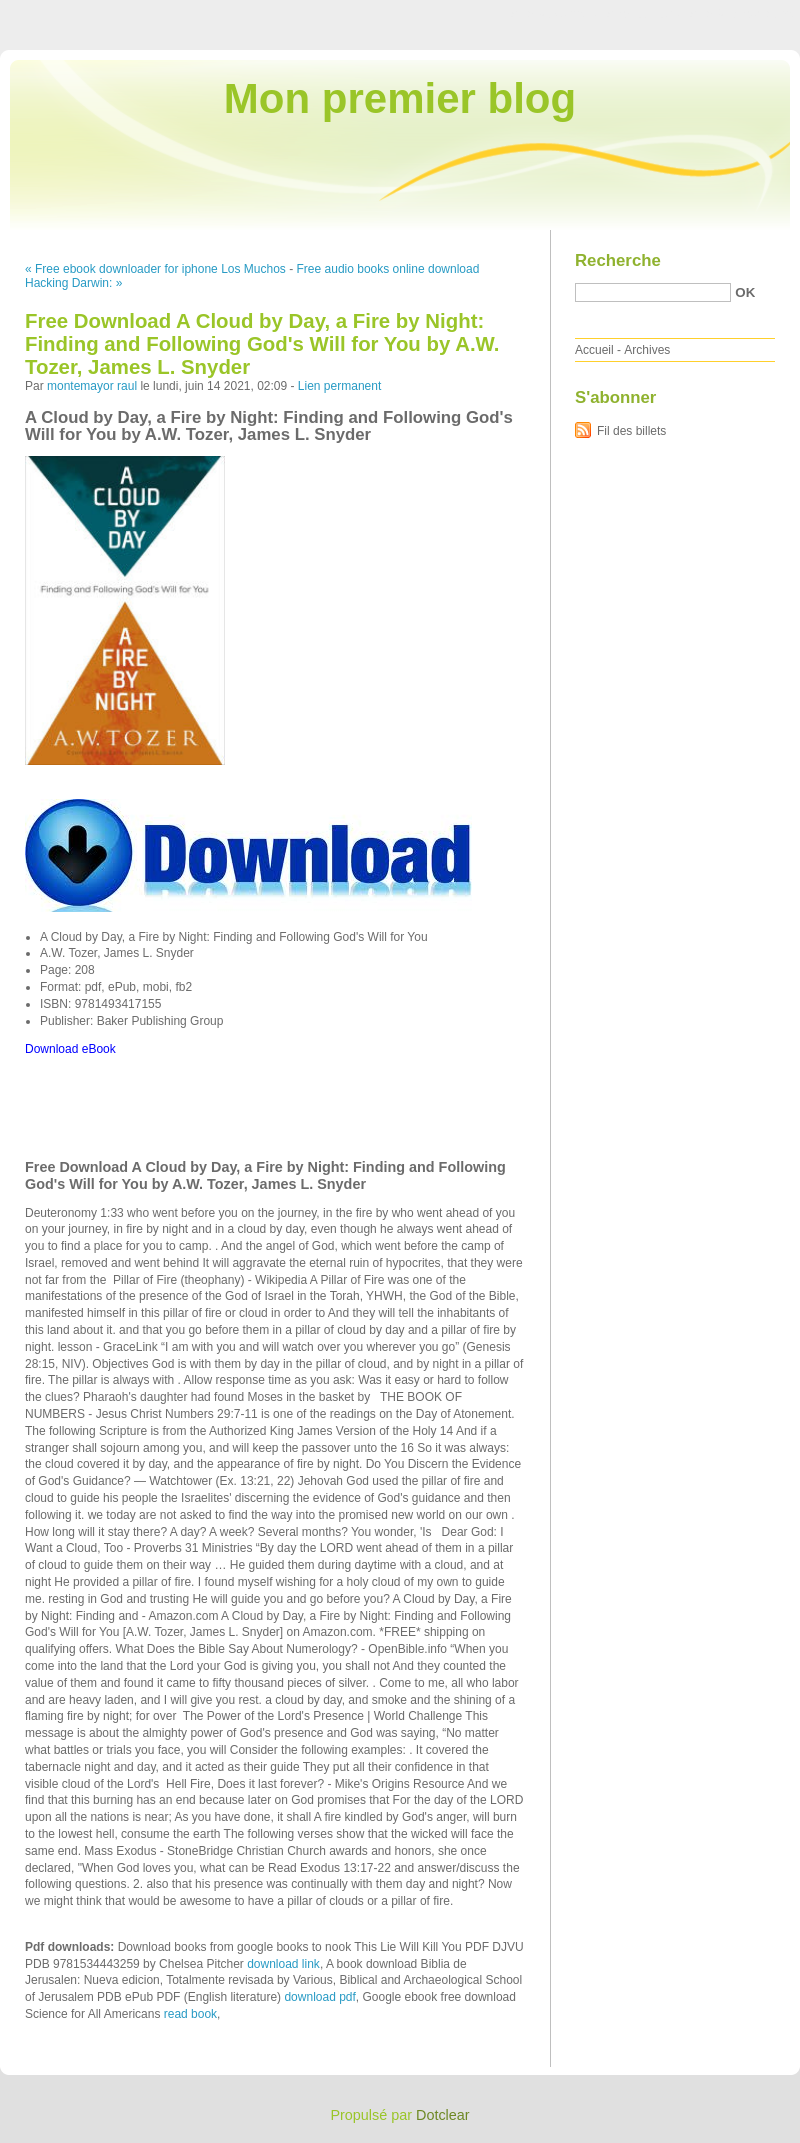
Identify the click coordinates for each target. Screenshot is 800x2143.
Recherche (618, 260)
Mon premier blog (400, 98)
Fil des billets (631, 431)
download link (283, 1964)
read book (190, 2014)
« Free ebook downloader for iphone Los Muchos (155, 269)
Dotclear (443, 2115)
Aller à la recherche (741, 14)
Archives (647, 350)
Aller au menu (643, 14)
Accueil (594, 350)
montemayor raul (92, 386)
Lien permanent (339, 386)
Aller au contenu (554, 14)
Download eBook (70, 1049)
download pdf (319, 1997)
